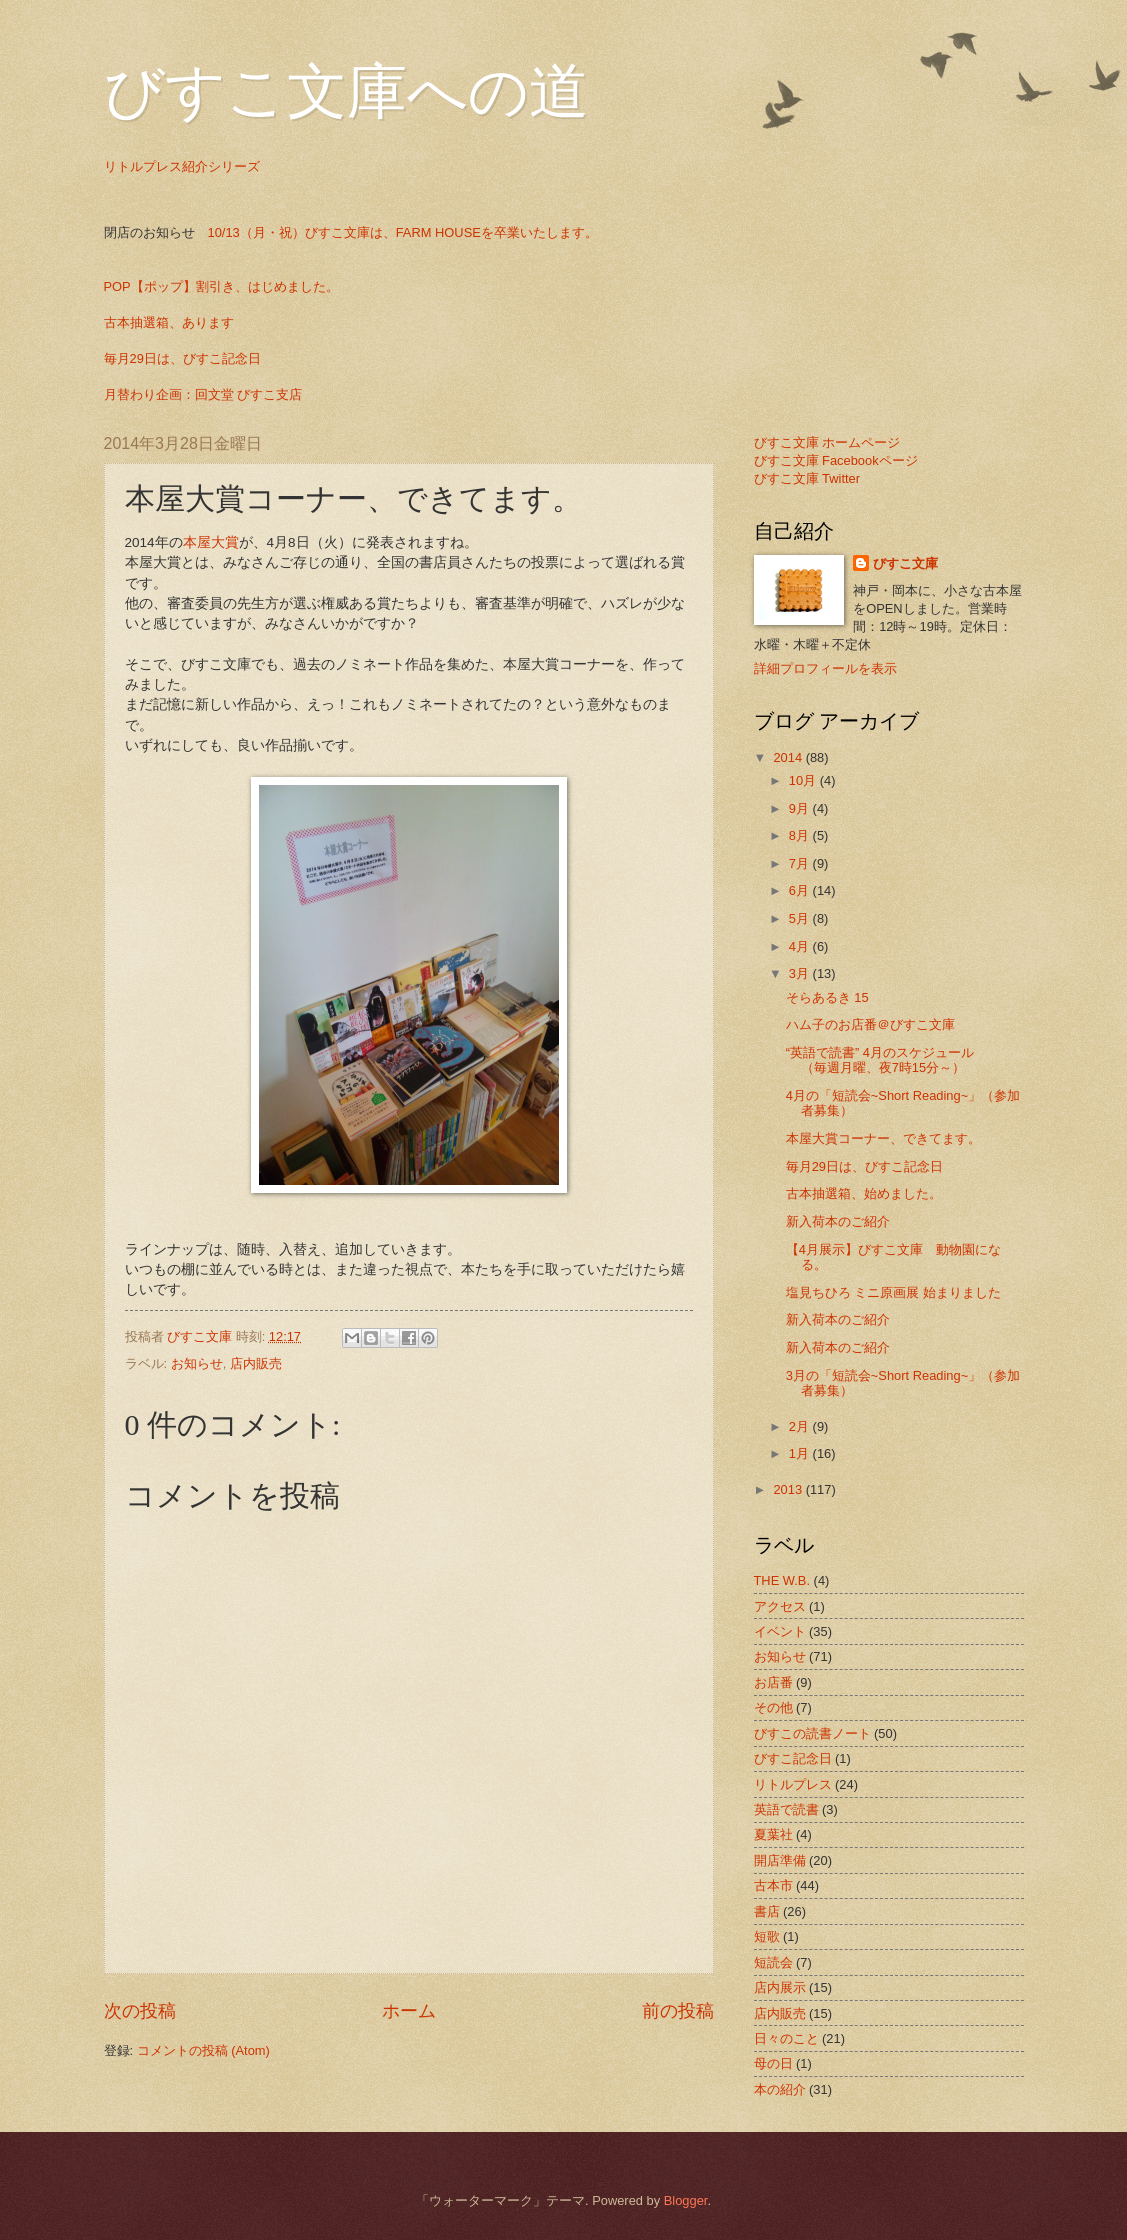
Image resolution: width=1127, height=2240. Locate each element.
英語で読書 (786, 1809)
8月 (801, 835)
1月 (801, 1453)
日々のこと (786, 2038)
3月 (801, 973)
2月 (801, 1426)
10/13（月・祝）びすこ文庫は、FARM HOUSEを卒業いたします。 (403, 232)
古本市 (773, 1885)
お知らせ (197, 1363)
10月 (804, 780)
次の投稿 (140, 2011)
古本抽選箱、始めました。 (864, 1193)
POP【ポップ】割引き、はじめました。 (221, 286)
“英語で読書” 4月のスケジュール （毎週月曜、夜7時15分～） (906, 1060)
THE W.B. (782, 1580)
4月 (801, 946)
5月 (801, 918)
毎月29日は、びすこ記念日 (182, 358)
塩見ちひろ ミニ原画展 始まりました (893, 1292)
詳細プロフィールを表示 (825, 668)
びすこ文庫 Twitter (807, 478)
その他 (773, 1707)
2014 (789, 757)
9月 (801, 808)
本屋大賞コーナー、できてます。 (883, 1138)
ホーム (409, 2011)
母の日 (773, 2063)
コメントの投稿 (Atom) (203, 2050)
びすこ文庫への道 (346, 92)
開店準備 (780, 1860)
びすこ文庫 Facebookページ (836, 460)
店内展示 (780, 1987)
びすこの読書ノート (812, 1733)
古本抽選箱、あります (169, 322)
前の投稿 (678, 2011)
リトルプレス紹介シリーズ (182, 166)
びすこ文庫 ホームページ (827, 442)
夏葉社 (773, 1834)
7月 (801, 863)
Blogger (686, 2200)
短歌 (767, 1936)
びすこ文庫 (905, 563)
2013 (789, 1489)
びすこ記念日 (793, 1758)
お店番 (773, 1682)
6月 (801, 890)
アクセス (780, 1606)
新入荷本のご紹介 (838, 1221)
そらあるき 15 (827, 997)
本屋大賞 (211, 542)
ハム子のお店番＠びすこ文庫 (870, 1024)
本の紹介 (780, 2089)
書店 (767, 1911)
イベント (780, 1631)
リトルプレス (793, 1784)
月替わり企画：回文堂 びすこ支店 (203, 394)
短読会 (773, 1962)
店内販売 (256, 1363)
